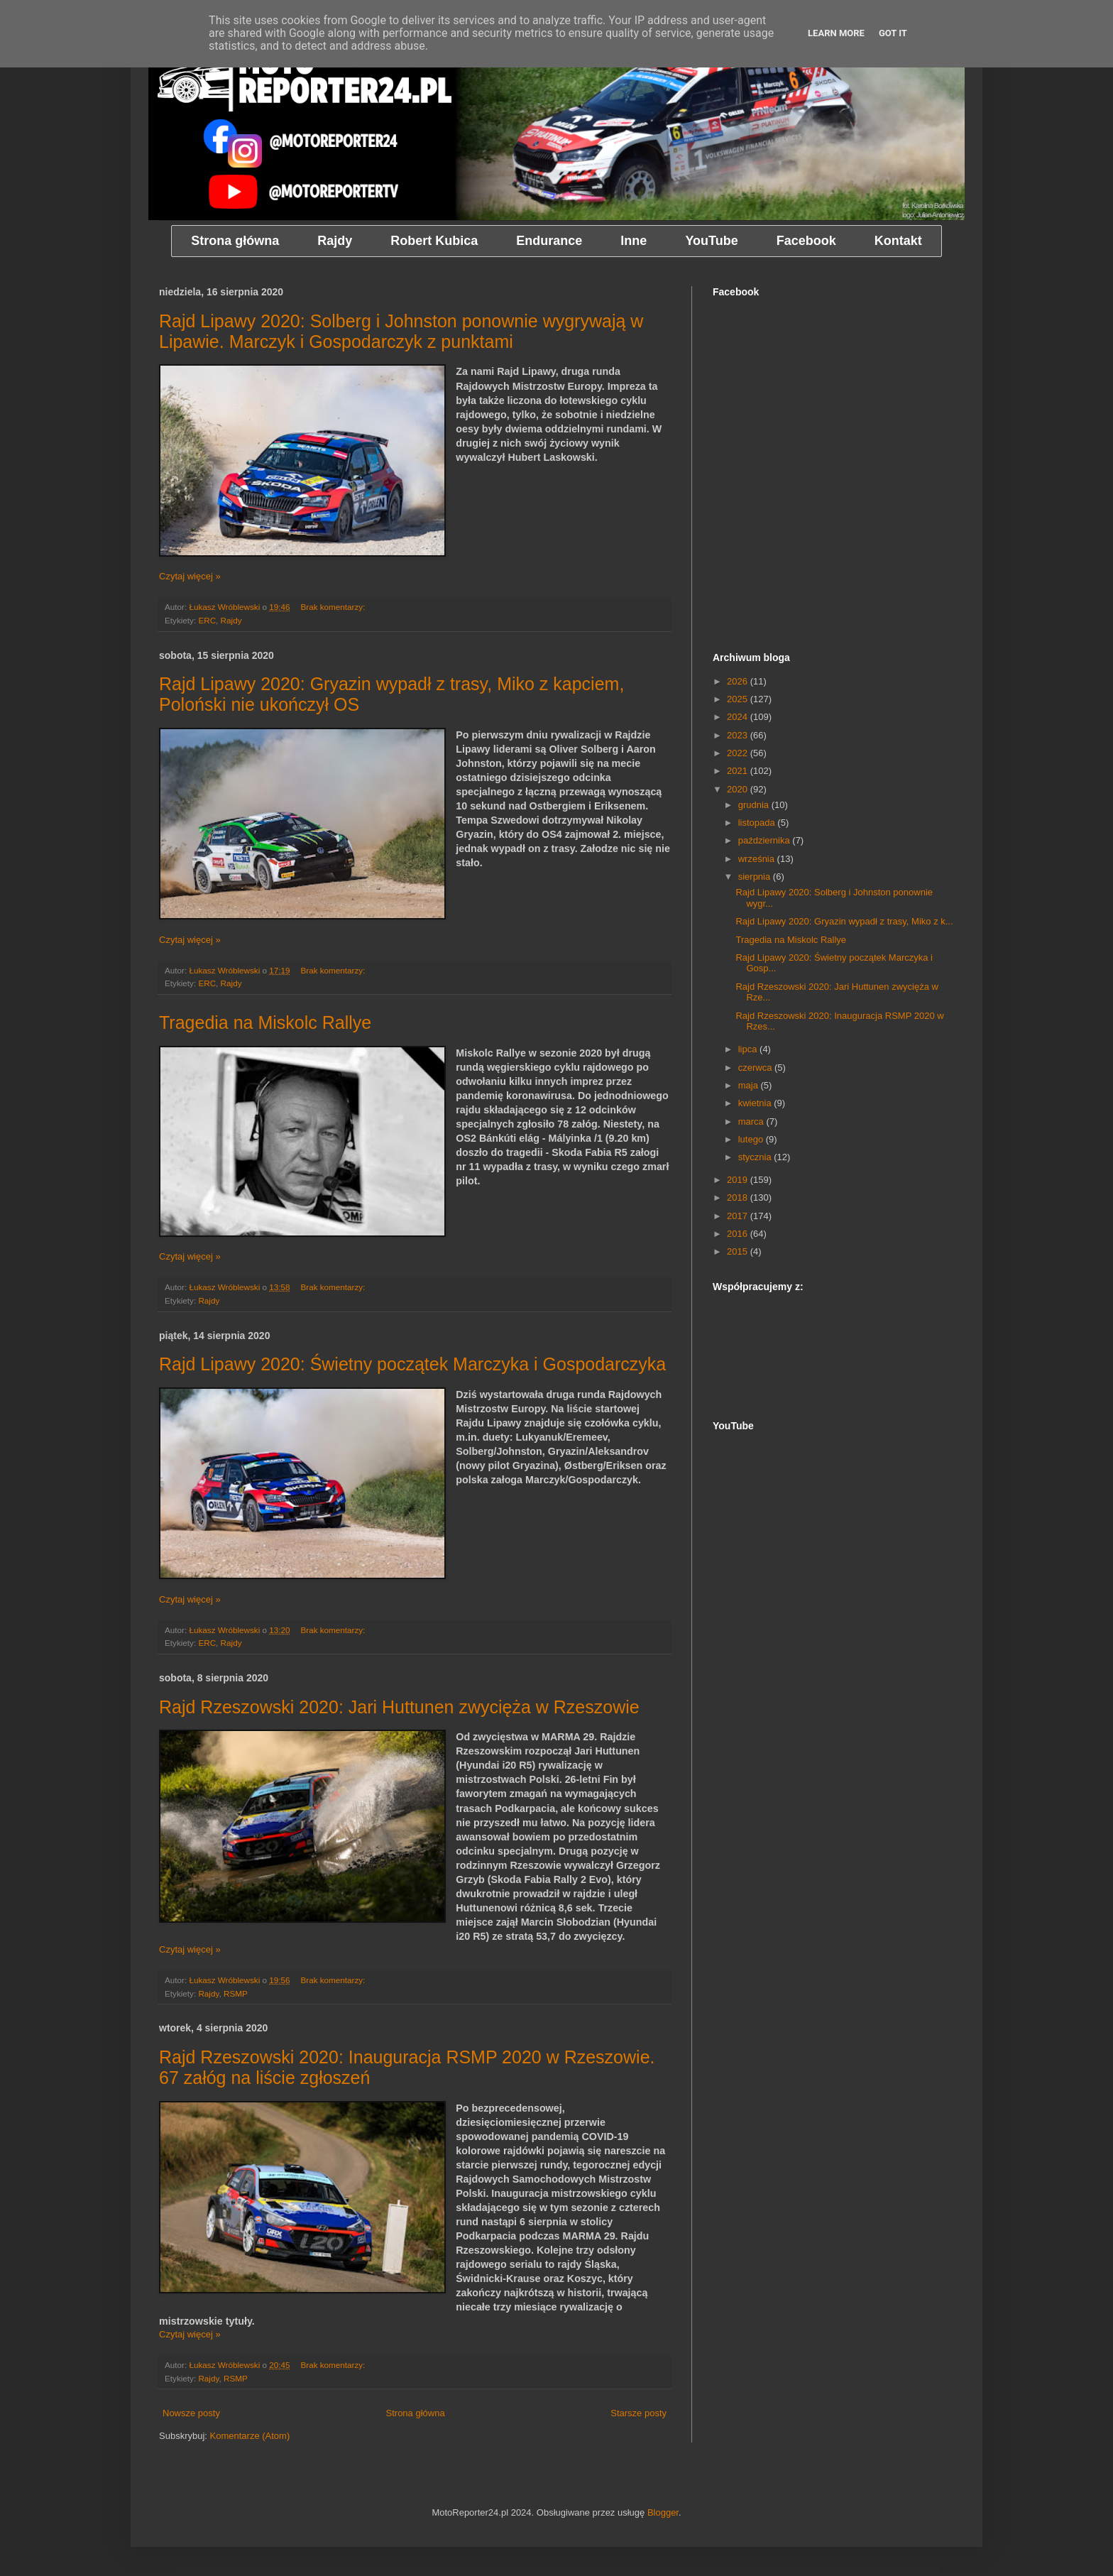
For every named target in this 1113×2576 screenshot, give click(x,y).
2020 (738, 789)
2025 (738, 699)
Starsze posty (638, 2413)
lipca (749, 1049)
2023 (738, 735)
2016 (738, 1233)
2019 (738, 1179)
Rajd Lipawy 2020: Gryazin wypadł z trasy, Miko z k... (844, 921)
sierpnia (755, 876)
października (765, 840)
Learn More (836, 33)
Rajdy (231, 620)
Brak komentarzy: (333, 606)
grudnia (755, 804)
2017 (738, 1216)
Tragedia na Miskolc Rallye (265, 1022)
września (757, 858)
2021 (738, 770)
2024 (738, 716)
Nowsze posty (191, 2413)
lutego (752, 1139)
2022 (738, 753)
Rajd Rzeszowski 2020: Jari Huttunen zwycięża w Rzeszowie (399, 1707)
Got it (893, 33)
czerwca (756, 1067)
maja (749, 1085)
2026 (738, 681)
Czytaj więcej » (190, 576)
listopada (758, 822)
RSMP (236, 1993)
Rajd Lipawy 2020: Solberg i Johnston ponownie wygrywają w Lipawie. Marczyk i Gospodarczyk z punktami (401, 331)
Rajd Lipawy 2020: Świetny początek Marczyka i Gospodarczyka (412, 1364)
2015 (738, 1251)
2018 (738, 1197)
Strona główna (415, 2413)
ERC (207, 620)
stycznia (756, 1157)
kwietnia (756, 1103)
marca (752, 1121)
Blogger (663, 2512)
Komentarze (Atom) (250, 2435)
